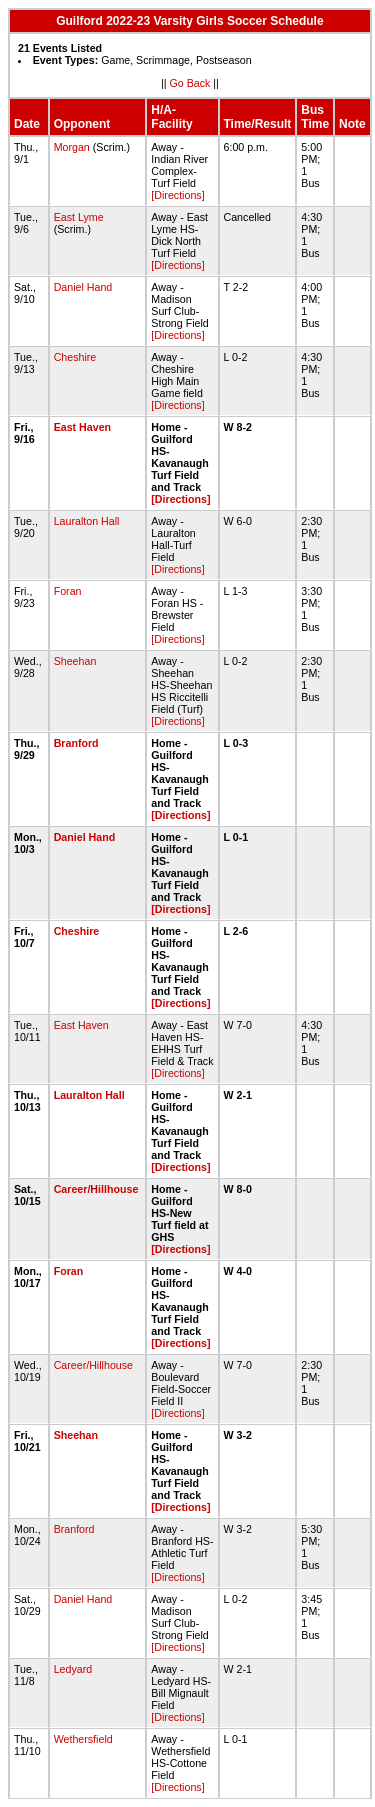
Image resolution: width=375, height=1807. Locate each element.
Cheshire (75, 357)
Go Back (189, 83)
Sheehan (75, 661)
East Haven (82, 427)
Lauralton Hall (87, 521)
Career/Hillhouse (96, 1189)
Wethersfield (83, 1739)
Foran (68, 591)
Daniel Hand (83, 287)
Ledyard (73, 1669)
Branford (76, 743)
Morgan (72, 147)
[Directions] (177, 195)
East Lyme (79, 217)
